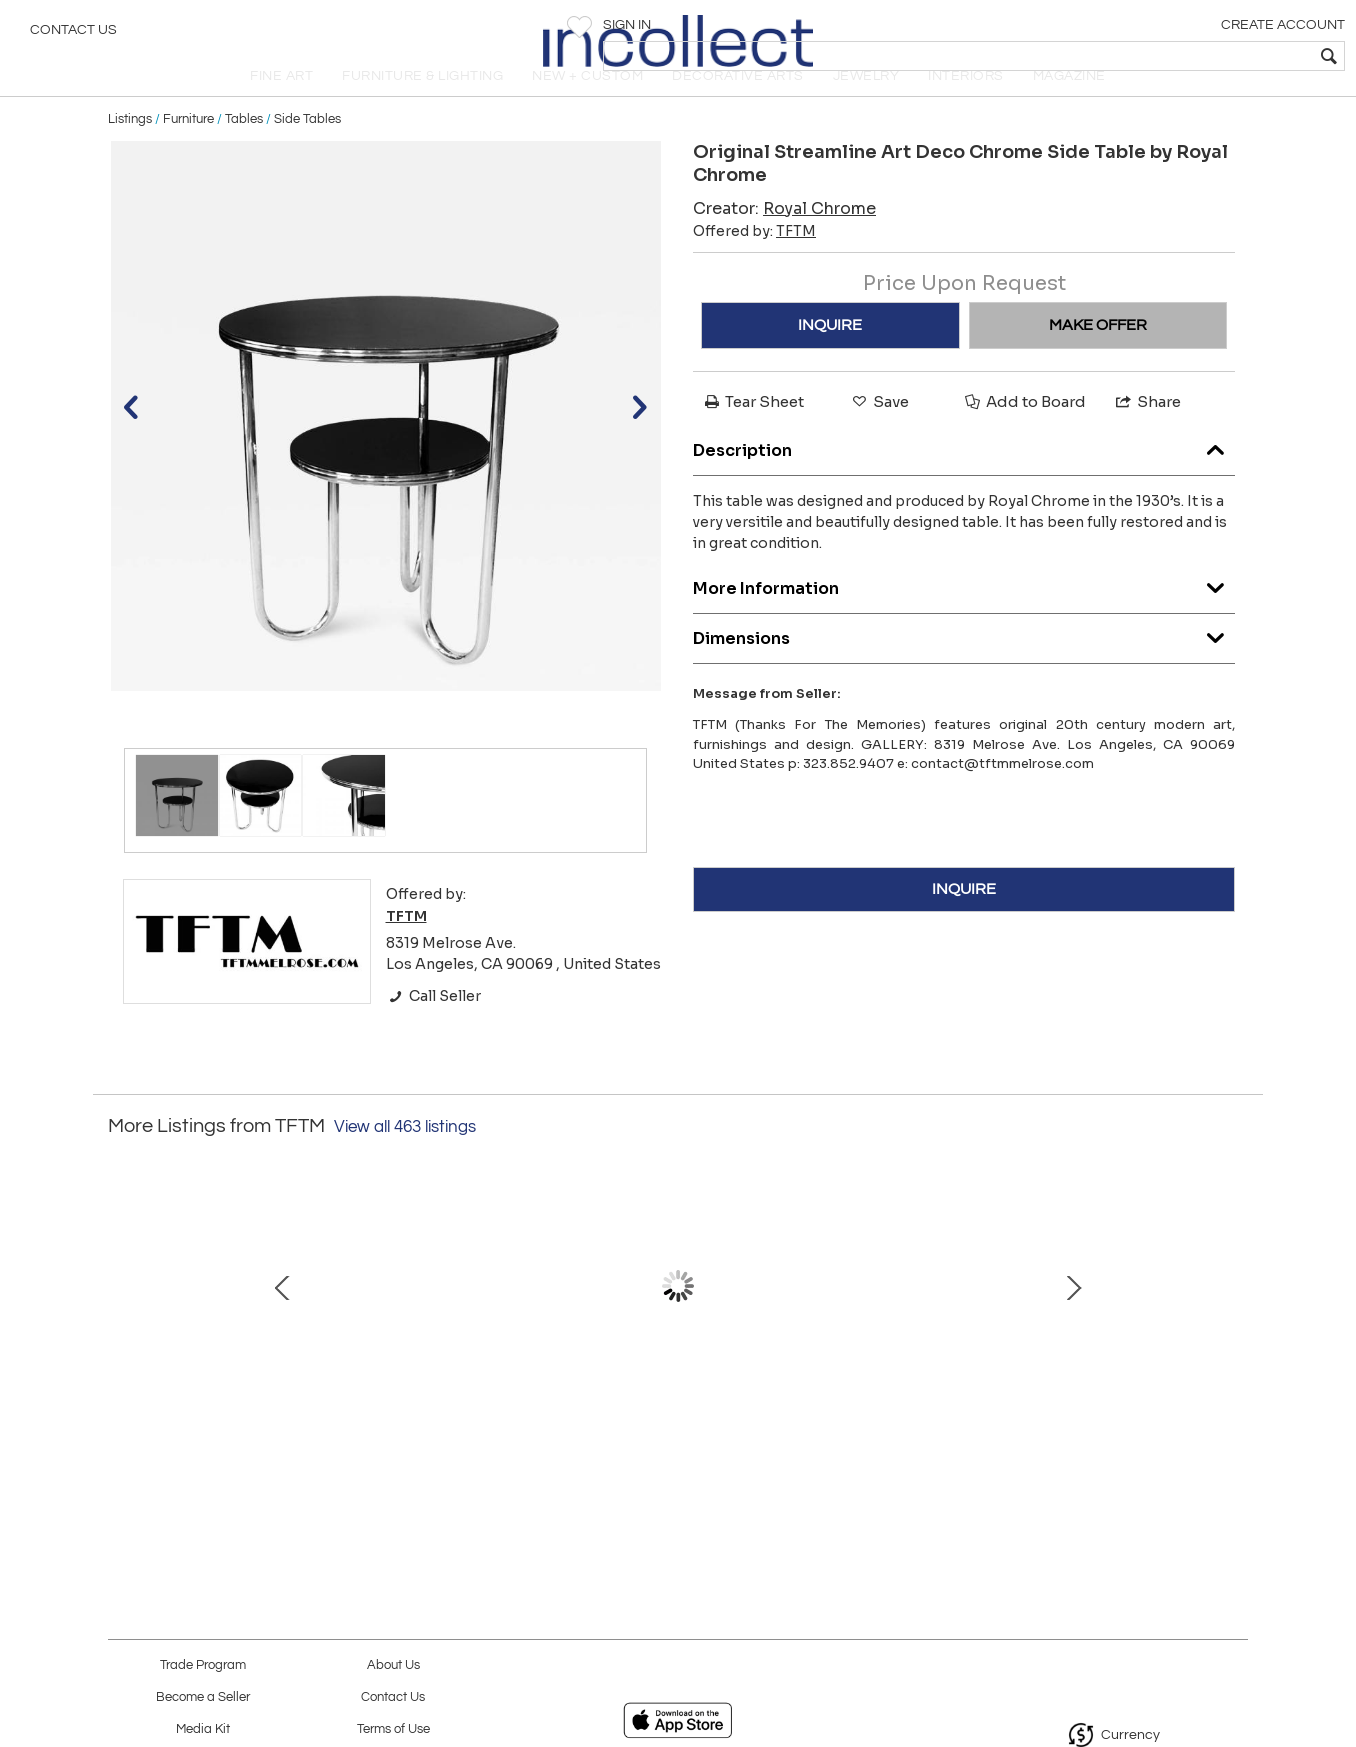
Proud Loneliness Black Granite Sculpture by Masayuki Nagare (1093, 1432)
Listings (130, 152)
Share (1147, 434)
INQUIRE (830, 358)
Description (964, 479)
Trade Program (203, 1665)
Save (879, 434)
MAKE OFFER (1098, 358)
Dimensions (964, 667)
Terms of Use (393, 1729)
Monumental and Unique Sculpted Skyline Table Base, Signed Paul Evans (883, 1432)
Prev (123, 1330)
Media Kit (203, 1729)
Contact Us (73, 35)
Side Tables (307, 152)
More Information (964, 617)
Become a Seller (203, 1697)
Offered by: (754, 264)
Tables (244, 152)
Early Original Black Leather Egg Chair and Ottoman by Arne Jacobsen (673, 1432)
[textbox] (1196, 56)
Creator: (784, 241)
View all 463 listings (405, 1161)
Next (1233, 1330)
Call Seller (433, 1029)
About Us (393, 1665)
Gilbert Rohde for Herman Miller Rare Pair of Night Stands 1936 (463, 1432)
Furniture (188, 152)
